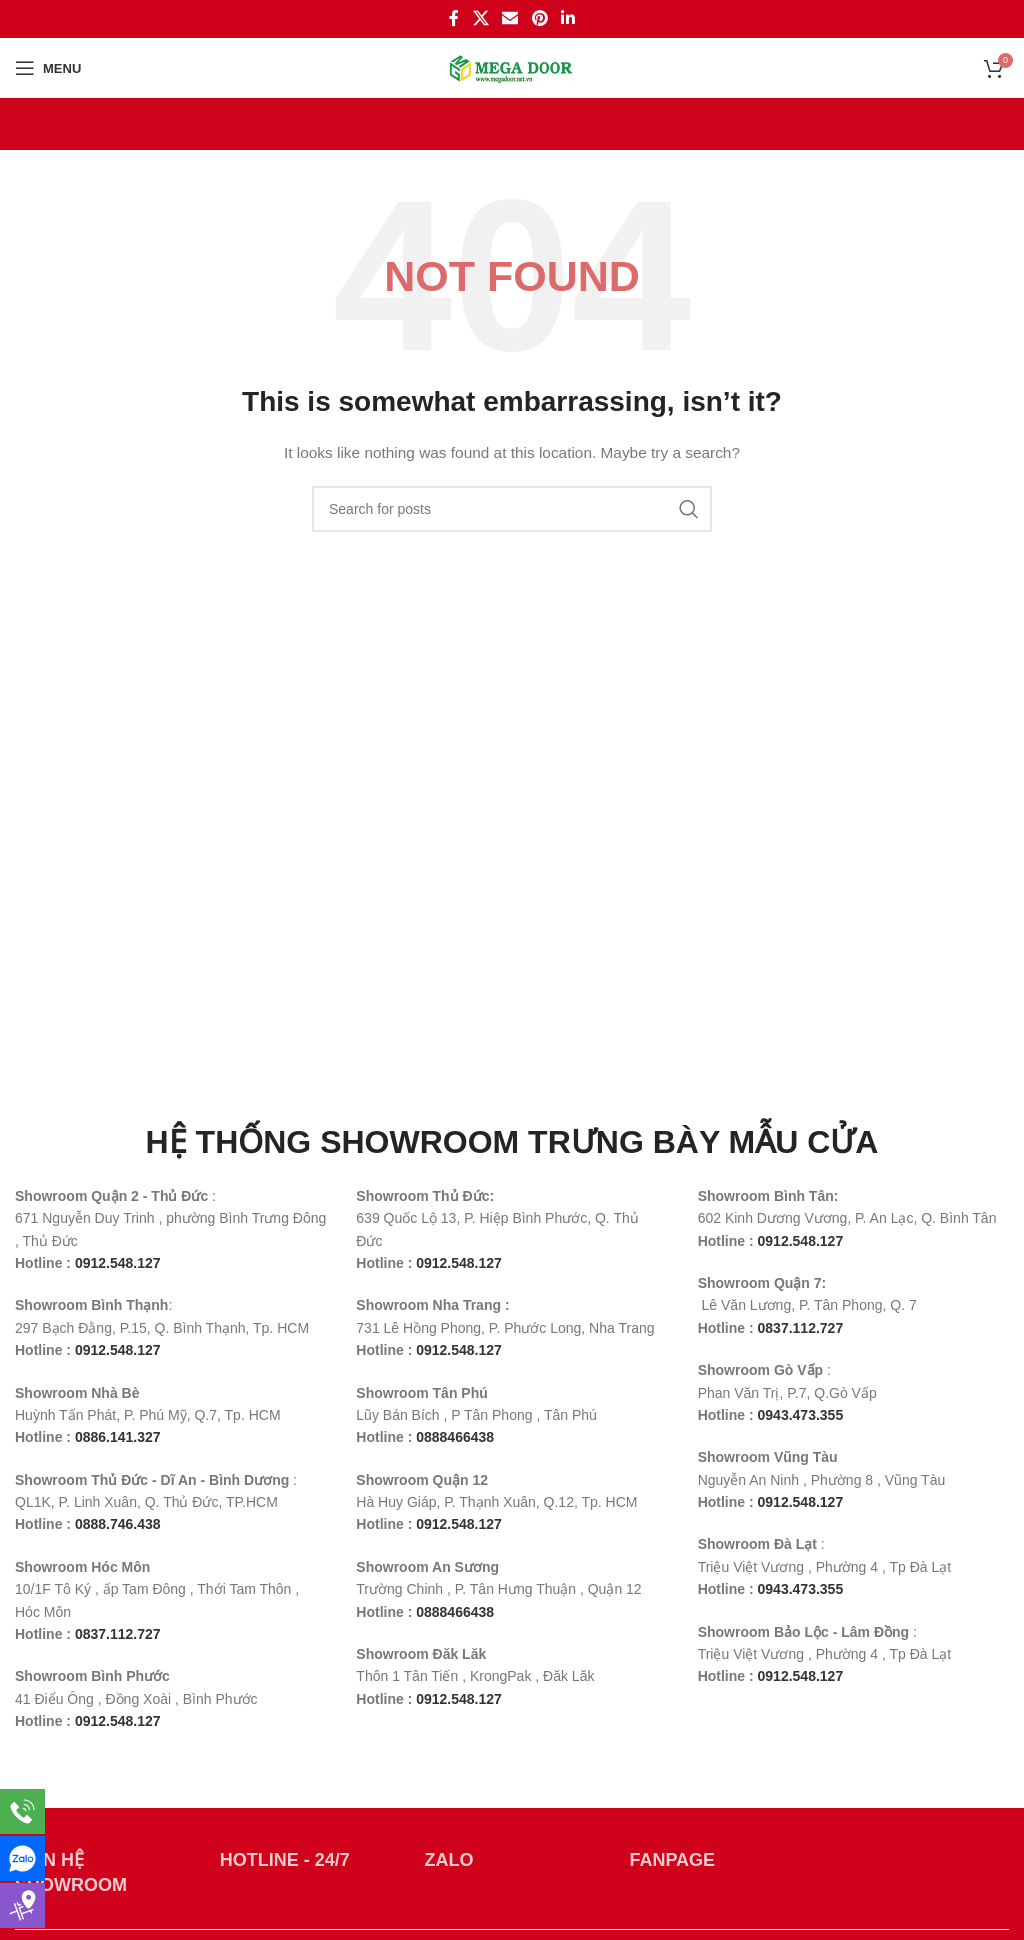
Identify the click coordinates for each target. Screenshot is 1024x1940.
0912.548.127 (118, 1721)
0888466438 (455, 1437)
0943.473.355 (801, 1415)
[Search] (512, 509)
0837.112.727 (118, 1634)
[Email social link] (510, 18)
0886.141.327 (118, 1437)
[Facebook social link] (454, 18)
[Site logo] (511, 67)
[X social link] (480, 18)
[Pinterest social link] (539, 18)
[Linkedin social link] (567, 18)
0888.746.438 (118, 1524)
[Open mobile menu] (48, 68)
